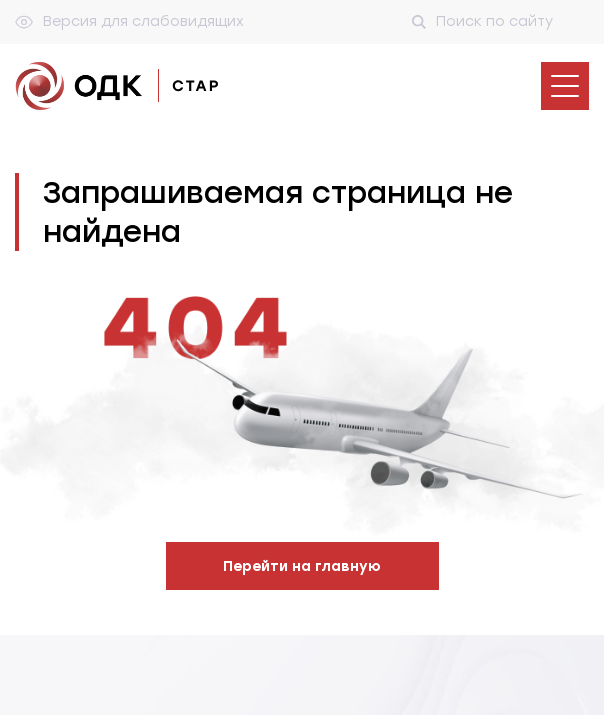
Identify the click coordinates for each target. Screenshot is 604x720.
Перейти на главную (302, 566)
